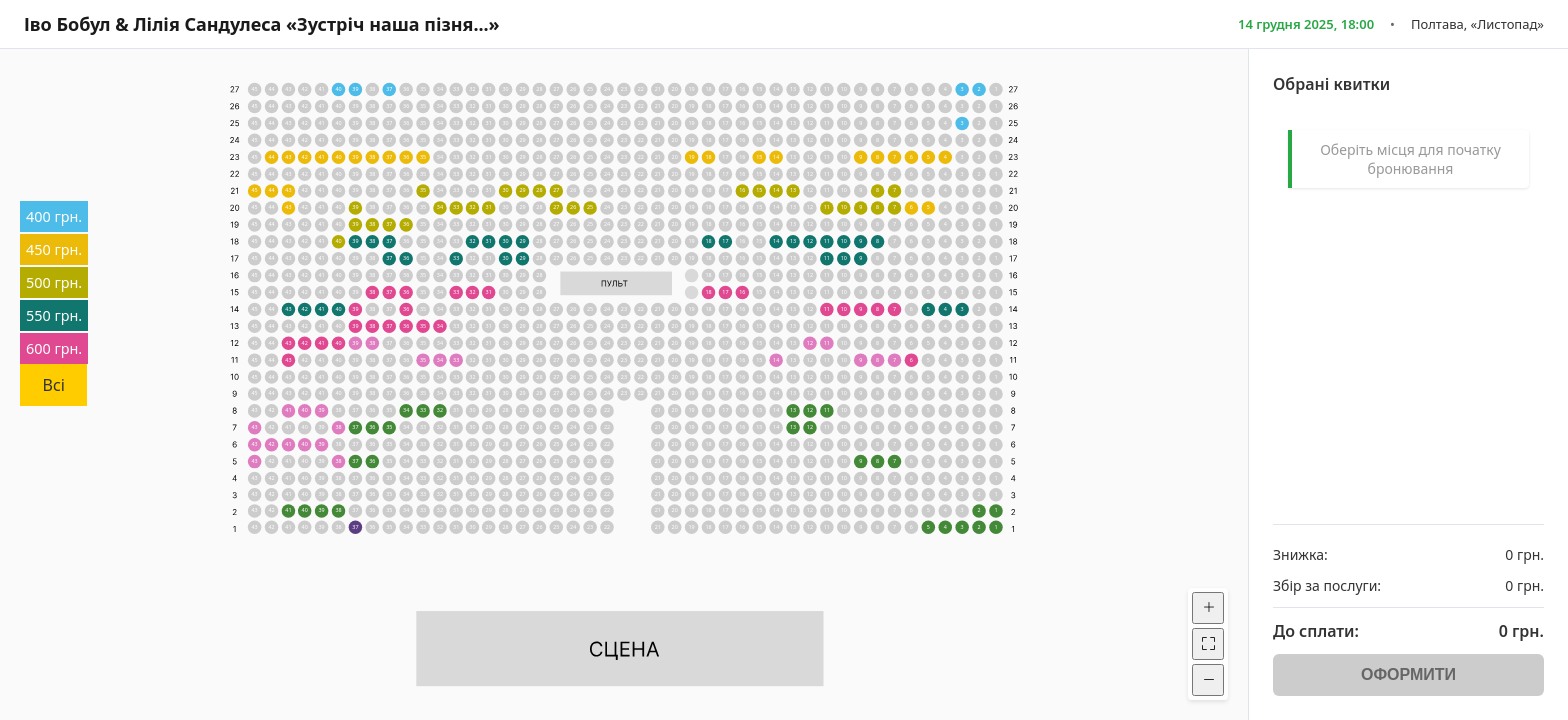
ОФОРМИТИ (1408, 674)
